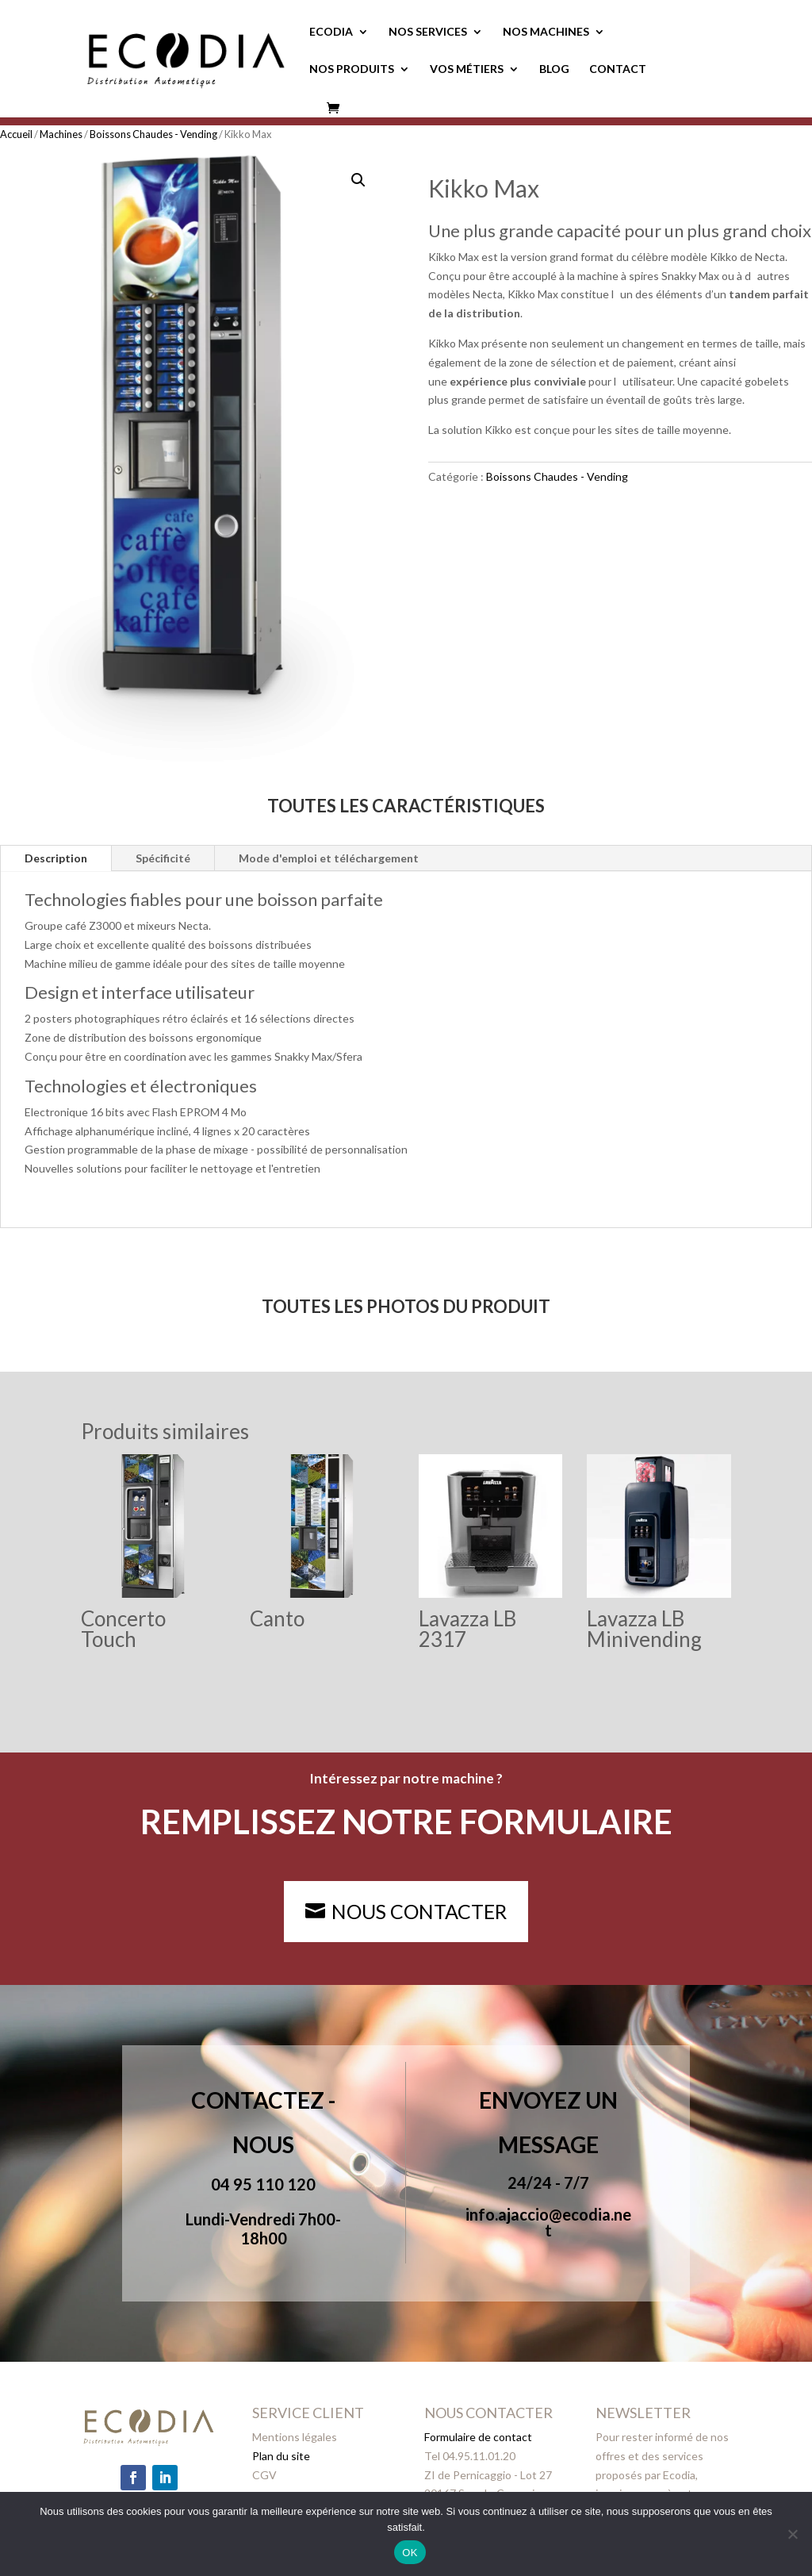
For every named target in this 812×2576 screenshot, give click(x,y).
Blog (554, 69)
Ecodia (331, 32)
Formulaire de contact (478, 2437)
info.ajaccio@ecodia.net (548, 2222)
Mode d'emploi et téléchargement (329, 858)
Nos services (428, 32)
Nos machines (546, 32)
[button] (358, 180)
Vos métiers (467, 69)
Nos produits (351, 69)
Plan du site (281, 2456)
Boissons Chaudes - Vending (153, 134)
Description (56, 858)
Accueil (16, 134)
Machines (61, 134)
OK (409, 2553)
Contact (617, 69)
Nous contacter (419, 1911)
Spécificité (163, 858)
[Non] (792, 2534)
